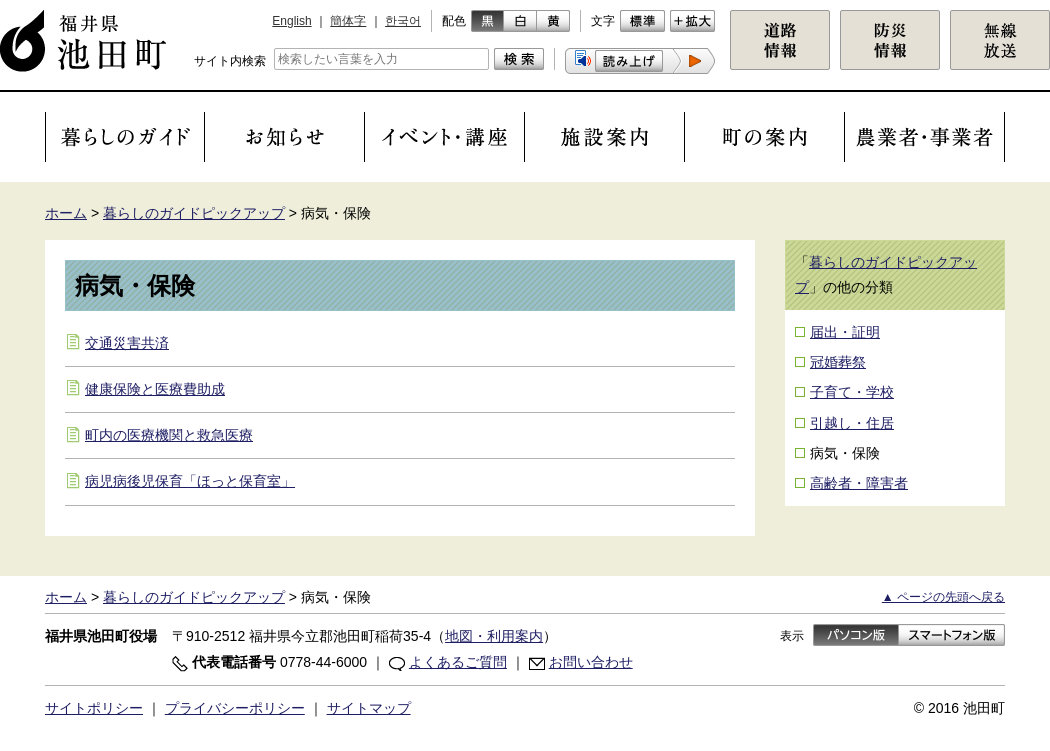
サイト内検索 (230, 61)
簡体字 (348, 21)
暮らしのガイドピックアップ (194, 213)
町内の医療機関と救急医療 (169, 435)
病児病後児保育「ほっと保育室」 (190, 481)
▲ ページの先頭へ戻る (943, 597)
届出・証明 (845, 332)
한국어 (403, 21)
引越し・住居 (852, 423)
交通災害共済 (127, 343)
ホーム (66, 213)
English (291, 21)
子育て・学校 (852, 392)
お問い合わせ (591, 662)
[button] (640, 61)
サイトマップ (369, 708)
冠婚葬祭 (838, 362)
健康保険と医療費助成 (155, 389)
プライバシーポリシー (235, 708)
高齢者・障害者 (859, 483)
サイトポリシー (94, 708)
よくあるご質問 (458, 662)
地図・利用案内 (494, 636)
